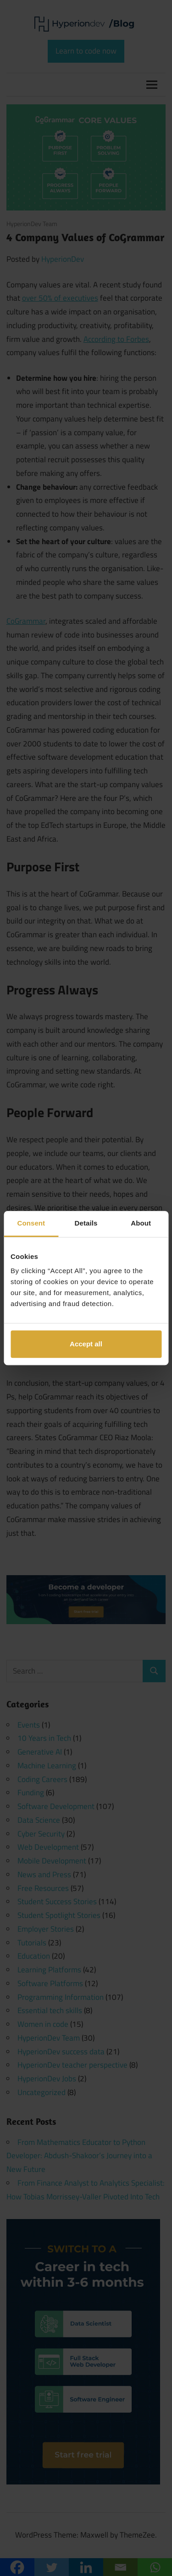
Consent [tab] (31, 1223)
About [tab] (141, 1223)
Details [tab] (86, 1223)
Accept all (86, 1344)
